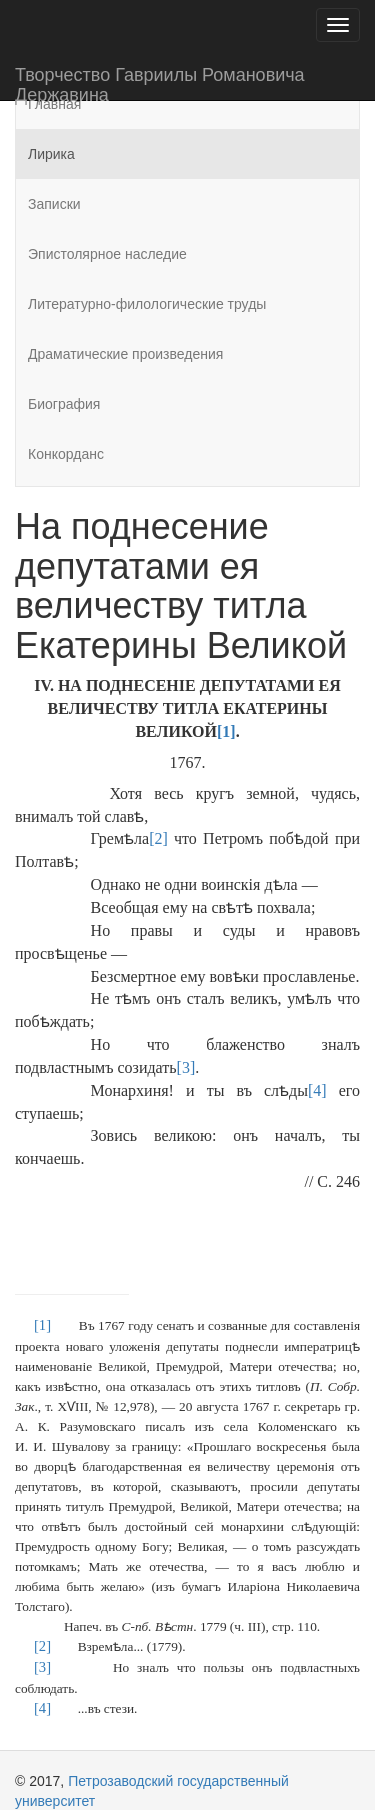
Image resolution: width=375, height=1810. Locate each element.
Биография (64, 404)
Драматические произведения (125, 354)
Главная (54, 104)
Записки (54, 204)
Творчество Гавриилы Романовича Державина (160, 82)
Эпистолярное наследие (107, 254)
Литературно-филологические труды (147, 304)
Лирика (51, 154)
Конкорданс (66, 454)
